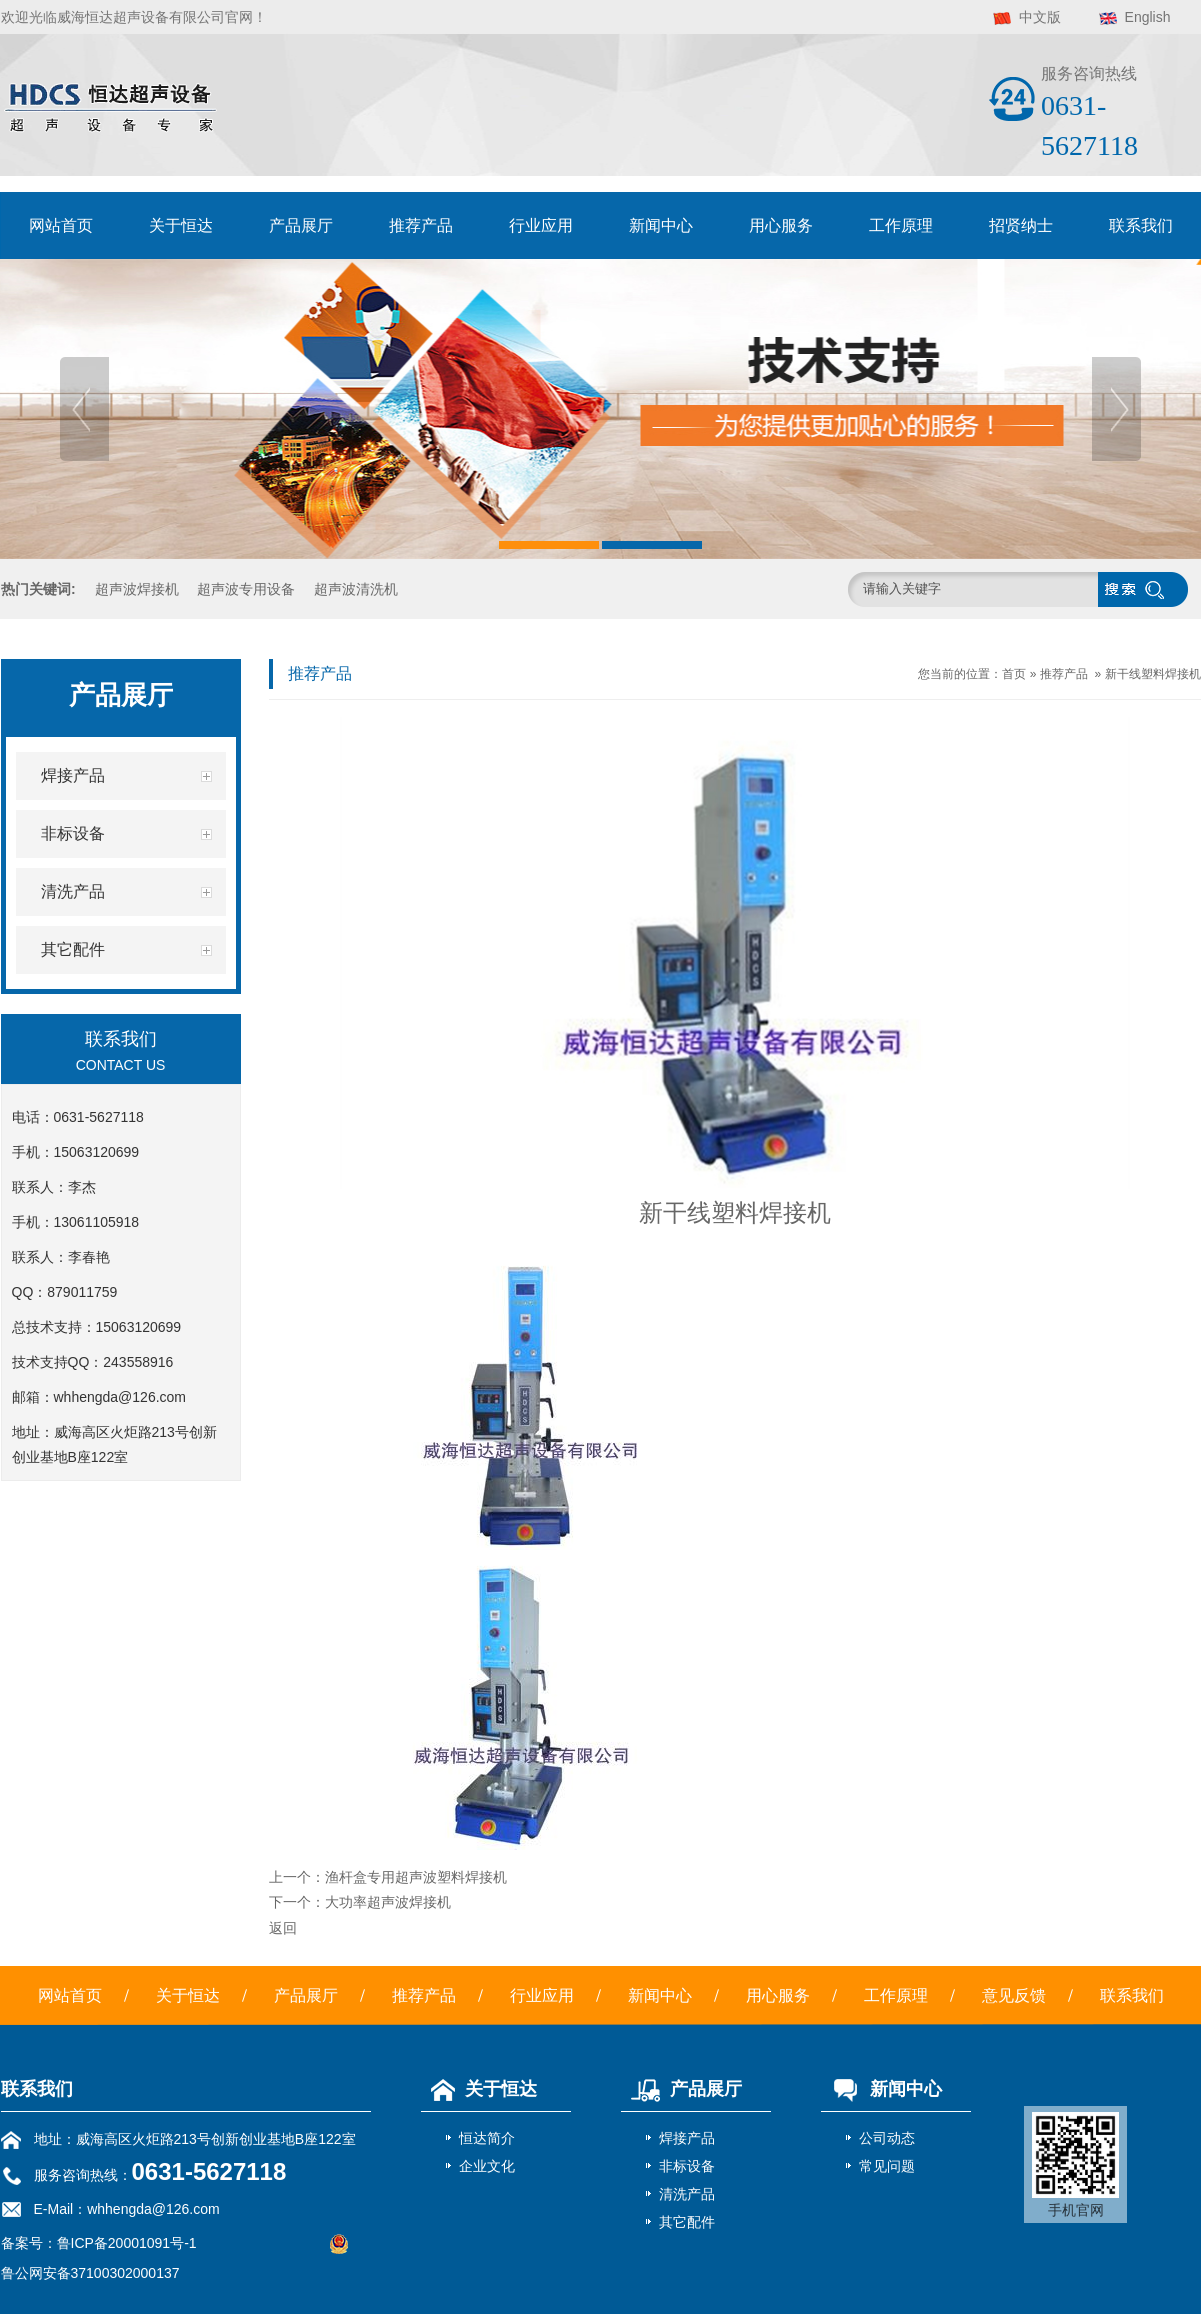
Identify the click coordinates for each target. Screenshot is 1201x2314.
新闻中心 (661, 225)
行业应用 (541, 225)
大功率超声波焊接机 (388, 1902)
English (1148, 17)
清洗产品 (687, 2194)
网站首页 (61, 225)
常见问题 (887, 2166)
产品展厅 (301, 225)
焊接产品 (687, 2138)
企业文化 (487, 2166)
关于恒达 (181, 225)
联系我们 (1141, 225)
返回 (283, 1928)
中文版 (1040, 17)
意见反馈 (1014, 1995)
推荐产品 (421, 225)
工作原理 (901, 225)
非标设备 (687, 2166)
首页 (1014, 674)
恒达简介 (487, 2138)
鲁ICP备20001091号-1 (127, 2243)
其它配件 (687, 2222)
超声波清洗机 (356, 589)
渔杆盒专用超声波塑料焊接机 (416, 1877)
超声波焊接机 (137, 589)
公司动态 (887, 2138)
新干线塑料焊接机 (1153, 674)
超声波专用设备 (246, 589)
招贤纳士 (1021, 225)
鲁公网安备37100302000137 (90, 2273)
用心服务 (781, 225)
